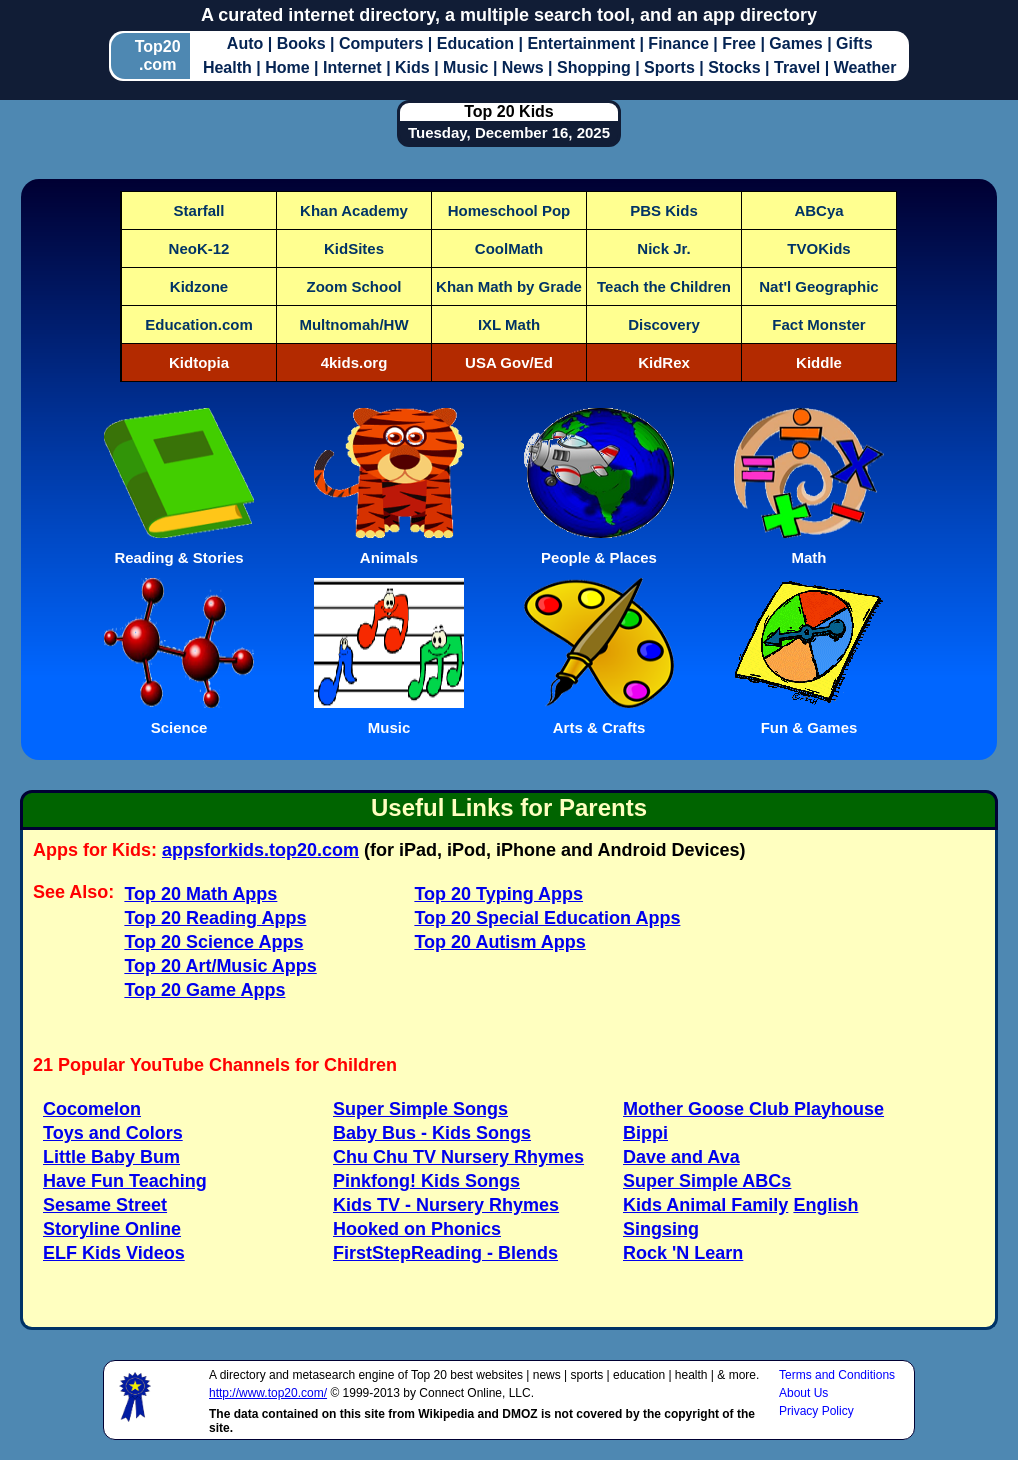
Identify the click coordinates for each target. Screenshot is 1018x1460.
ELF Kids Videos (114, 1253)
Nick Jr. (663, 248)
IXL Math (509, 324)
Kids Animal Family (705, 1205)
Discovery (664, 324)
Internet (354, 67)
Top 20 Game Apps (204, 990)
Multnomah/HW (353, 324)
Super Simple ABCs (707, 1181)
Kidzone (199, 286)
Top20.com (158, 55)
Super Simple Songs (420, 1109)
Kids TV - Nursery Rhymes (446, 1205)
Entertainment (583, 43)
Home (289, 67)
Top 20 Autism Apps (499, 942)
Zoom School (354, 286)
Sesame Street (105, 1205)
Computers (383, 43)
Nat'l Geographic (818, 286)
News (525, 67)
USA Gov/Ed (509, 362)
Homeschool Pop (509, 210)
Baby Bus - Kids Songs (432, 1133)
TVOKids (818, 248)
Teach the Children (664, 286)
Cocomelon (92, 1109)
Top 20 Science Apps (213, 942)
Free (741, 43)
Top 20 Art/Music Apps (220, 966)
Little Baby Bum (111, 1157)
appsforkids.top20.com (260, 850)
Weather (865, 67)
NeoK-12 (199, 248)
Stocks (736, 67)
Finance (680, 43)
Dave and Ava (681, 1157)
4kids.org (354, 362)
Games (798, 43)
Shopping (596, 67)
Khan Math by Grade (509, 286)
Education (478, 43)
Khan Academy (354, 210)
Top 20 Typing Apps (498, 894)
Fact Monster (818, 324)
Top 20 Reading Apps (215, 918)
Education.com (199, 324)
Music (468, 67)
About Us (803, 1393)
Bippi (645, 1133)
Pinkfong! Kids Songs (426, 1181)
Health (229, 67)
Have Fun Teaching (125, 1181)
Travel (799, 67)
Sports (671, 67)
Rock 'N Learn (683, 1253)
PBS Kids (664, 210)
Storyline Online (112, 1229)
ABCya (818, 210)
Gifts (854, 43)
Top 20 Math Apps (200, 894)
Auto (247, 43)
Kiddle (819, 362)
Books (303, 43)
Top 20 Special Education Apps (547, 918)
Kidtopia (199, 362)
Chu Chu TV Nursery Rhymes (458, 1157)
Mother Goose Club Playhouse (753, 1109)
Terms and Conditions (837, 1375)
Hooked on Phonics (417, 1229)
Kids (414, 67)
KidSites (354, 248)
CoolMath (509, 248)
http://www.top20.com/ (268, 1393)
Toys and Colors (113, 1133)
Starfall (199, 210)
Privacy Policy (816, 1411)
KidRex (664, 362)
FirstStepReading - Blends (445, 1253)
